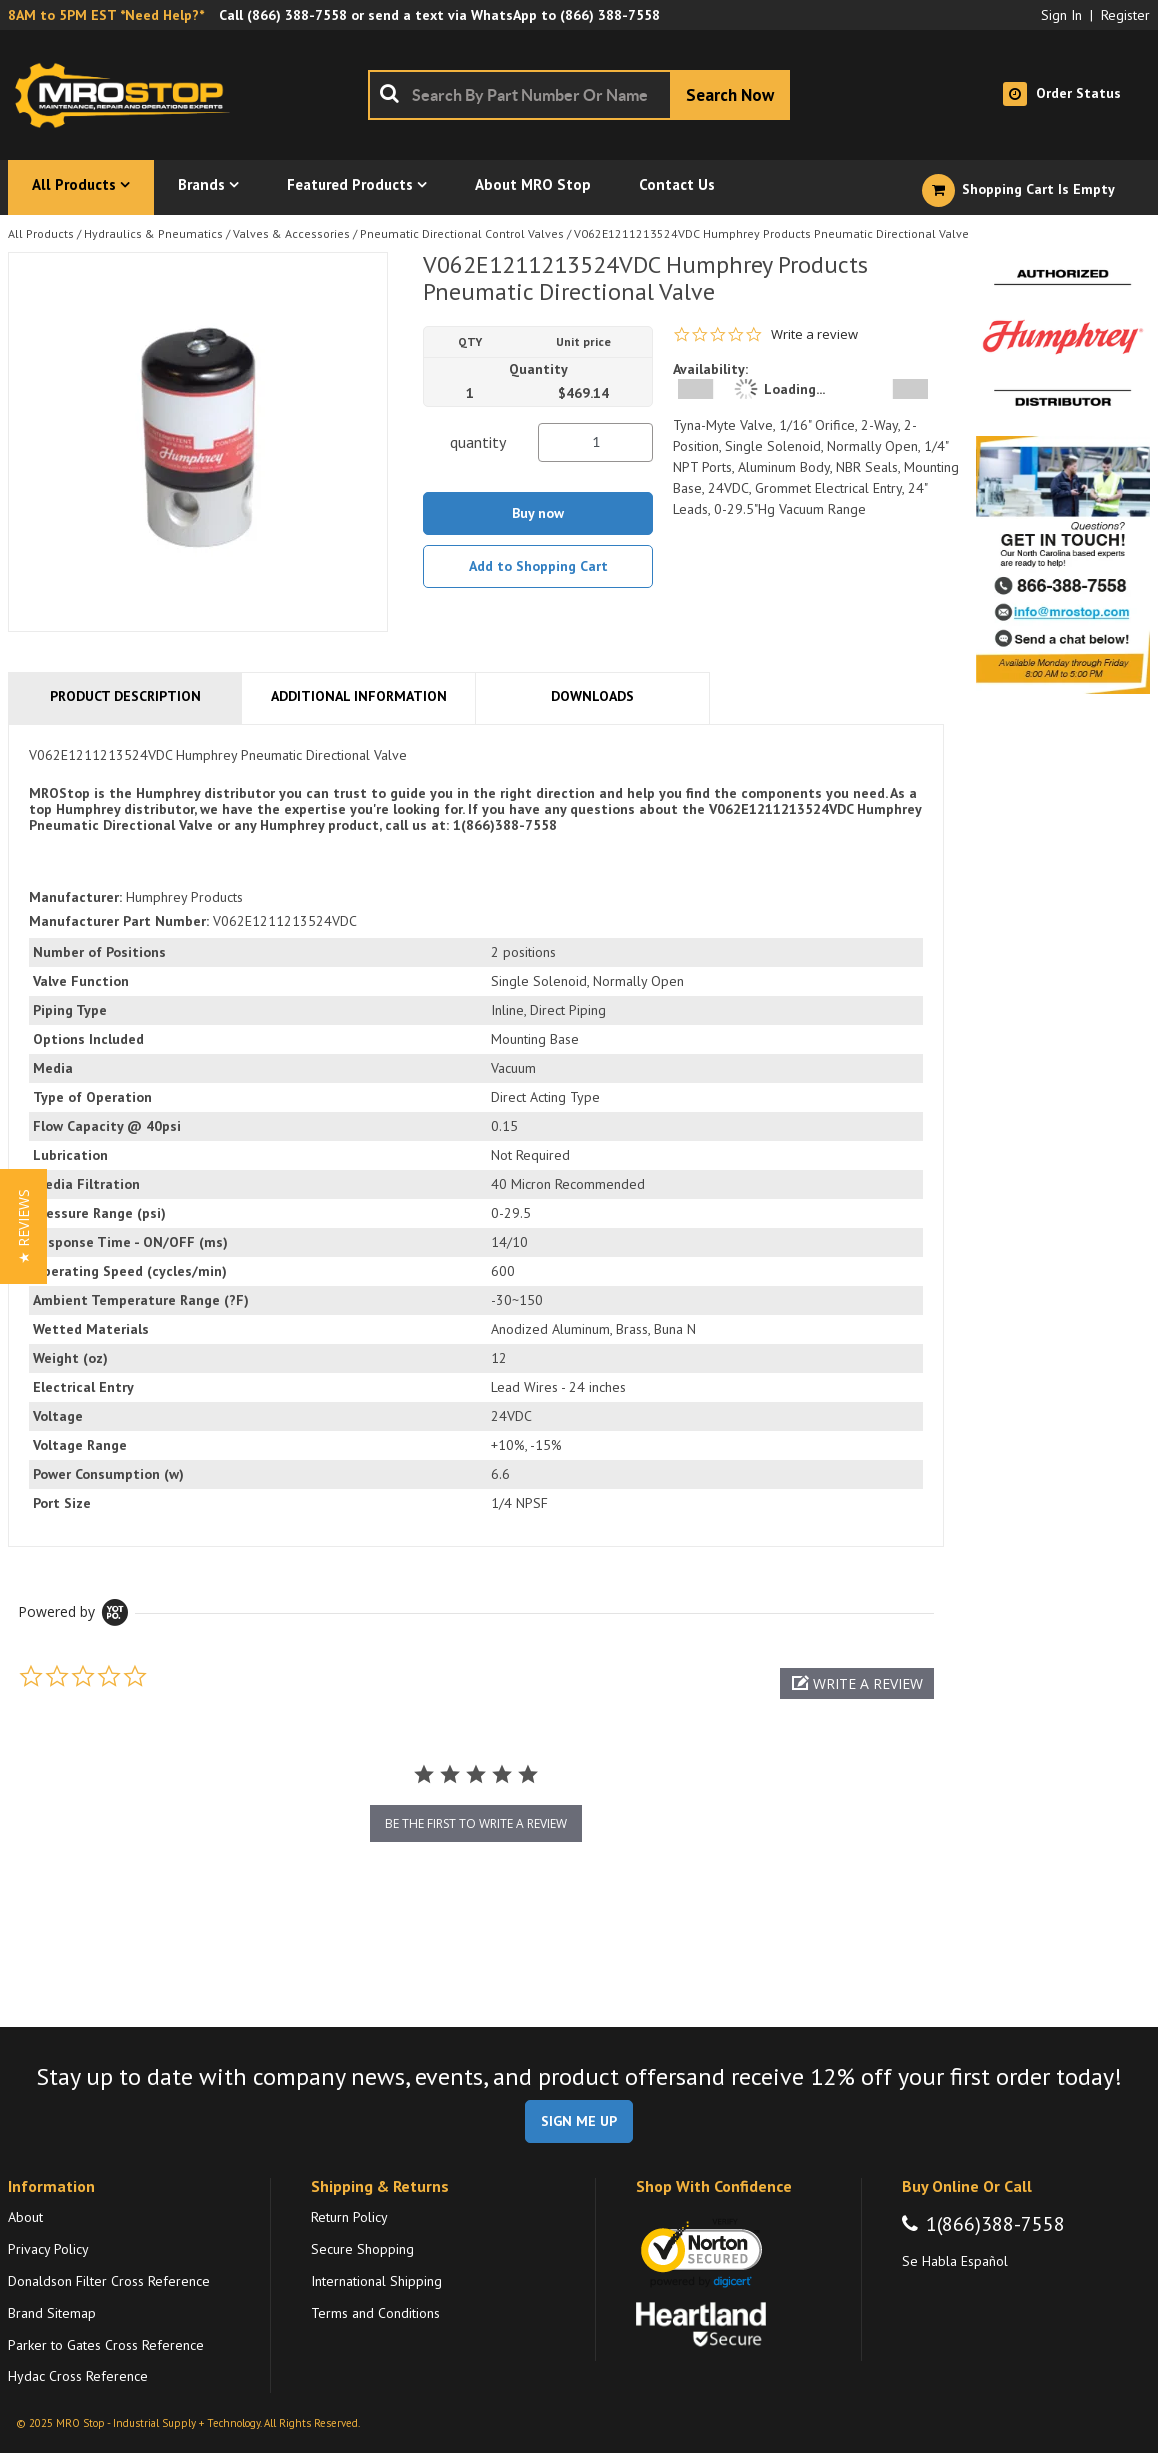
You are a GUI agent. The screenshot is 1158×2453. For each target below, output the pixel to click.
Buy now (538, 513)
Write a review (814, 334)
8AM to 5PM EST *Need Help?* (106, 15)
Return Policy (349, 2217)
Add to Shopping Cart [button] (538, 566)
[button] (857, 1683)
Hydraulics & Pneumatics (153, 233)
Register (1125, 15)
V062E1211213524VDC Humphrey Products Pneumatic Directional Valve (771, 233)
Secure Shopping (362, 2249)
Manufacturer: (75, 897)
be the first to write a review (476, 1823)
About (25, 2217)
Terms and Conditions (375, 2313)
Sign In (1061, 15)
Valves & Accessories (291, 233)
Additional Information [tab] (359, 696)
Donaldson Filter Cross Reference (109, 2281)
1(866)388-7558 (995, 2224)
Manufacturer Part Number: (119, 921)
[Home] (128, 95)
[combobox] (579, 95)
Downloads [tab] (592, 696)
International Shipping (376, 2281)
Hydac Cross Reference (78, 2376)
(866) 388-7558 (297, 15)
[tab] (476, 1135)
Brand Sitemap (52, 2313)
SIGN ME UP (579, 2121)
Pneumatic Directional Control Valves (462, 233)
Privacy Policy (48, 2249)
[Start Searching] (730, 95)
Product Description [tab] (125, 696)
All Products (41, 233)
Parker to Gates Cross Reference (106, 2345)
